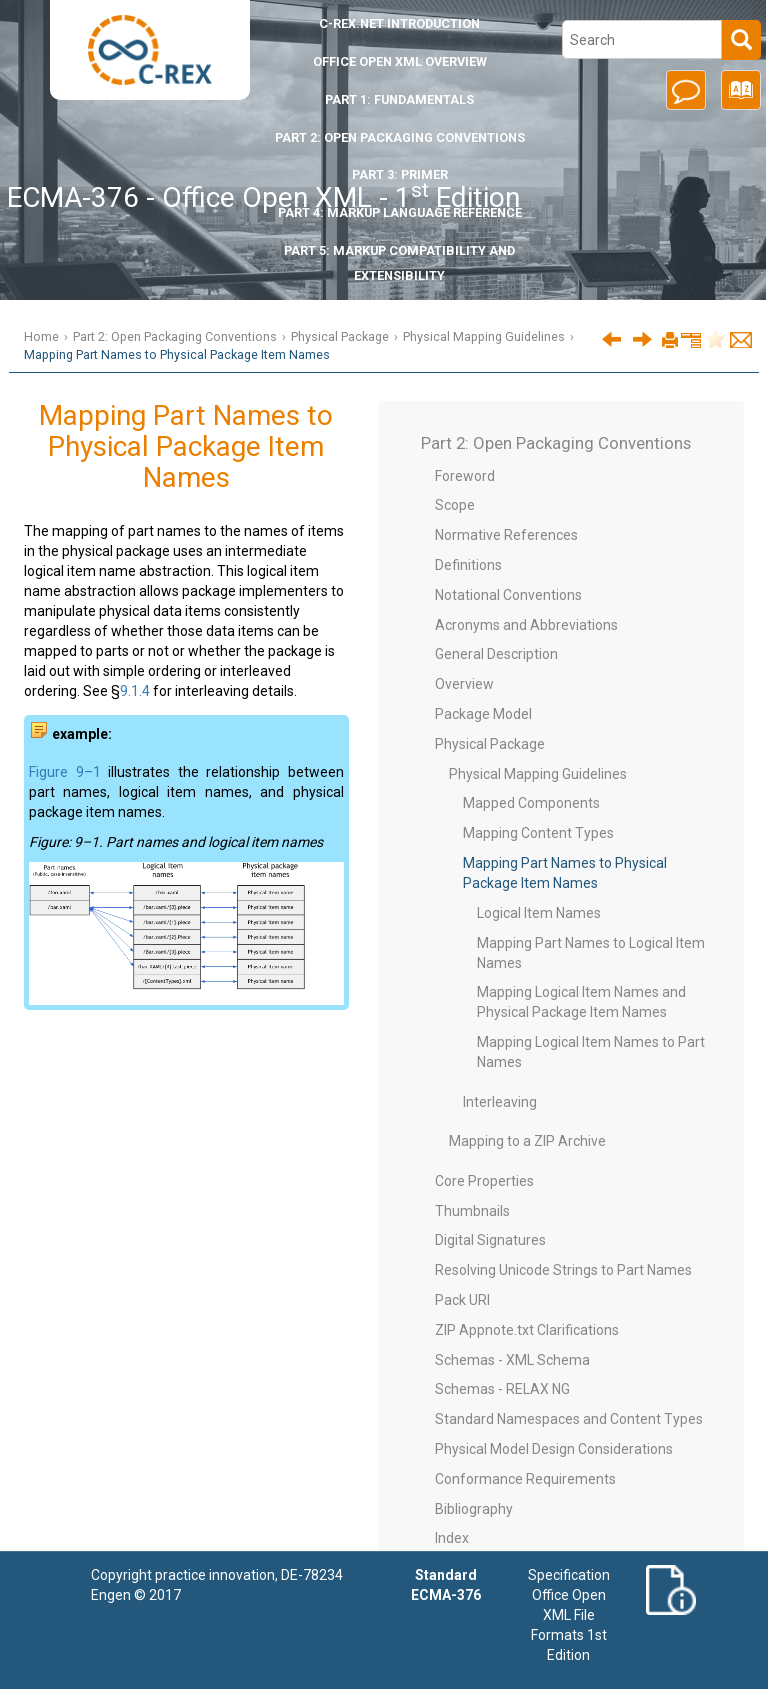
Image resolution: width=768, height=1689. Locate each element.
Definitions (468, 565)
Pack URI (462, 1300)
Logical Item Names (539, 913)
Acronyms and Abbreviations (526, 625)
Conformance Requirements (525, 1479)
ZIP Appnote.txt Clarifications (527, 1330)
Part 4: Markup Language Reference (400, 212)
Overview (464, 684)
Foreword (465, 476)
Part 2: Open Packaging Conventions (400, 137)
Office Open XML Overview (400, 61)
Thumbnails (472, 1211)
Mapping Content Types (538, 833)
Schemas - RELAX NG (502, 1389)
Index (452, 1538)
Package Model (483, 714)
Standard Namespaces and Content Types (569, 1419)
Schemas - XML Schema (512, 1360)
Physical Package (340, 336)
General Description (496, 654)
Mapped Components (531, 803)
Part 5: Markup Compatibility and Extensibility (399, 263)
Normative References (506, 535)
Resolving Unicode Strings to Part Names (563, 1270)
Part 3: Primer (400, 174)
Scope (455, 505)
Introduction (399, 23)
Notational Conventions (508, 595)
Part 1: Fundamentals (399, 99)
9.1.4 (135, 691)
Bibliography (474, 1509)
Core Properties (484, 1181)
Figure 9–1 (65, 772)
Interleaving (500, 1102)
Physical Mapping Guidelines (484, 336)
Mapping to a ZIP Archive (527, 1141)
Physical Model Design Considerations (554, 1449)
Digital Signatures (490, 1240)
